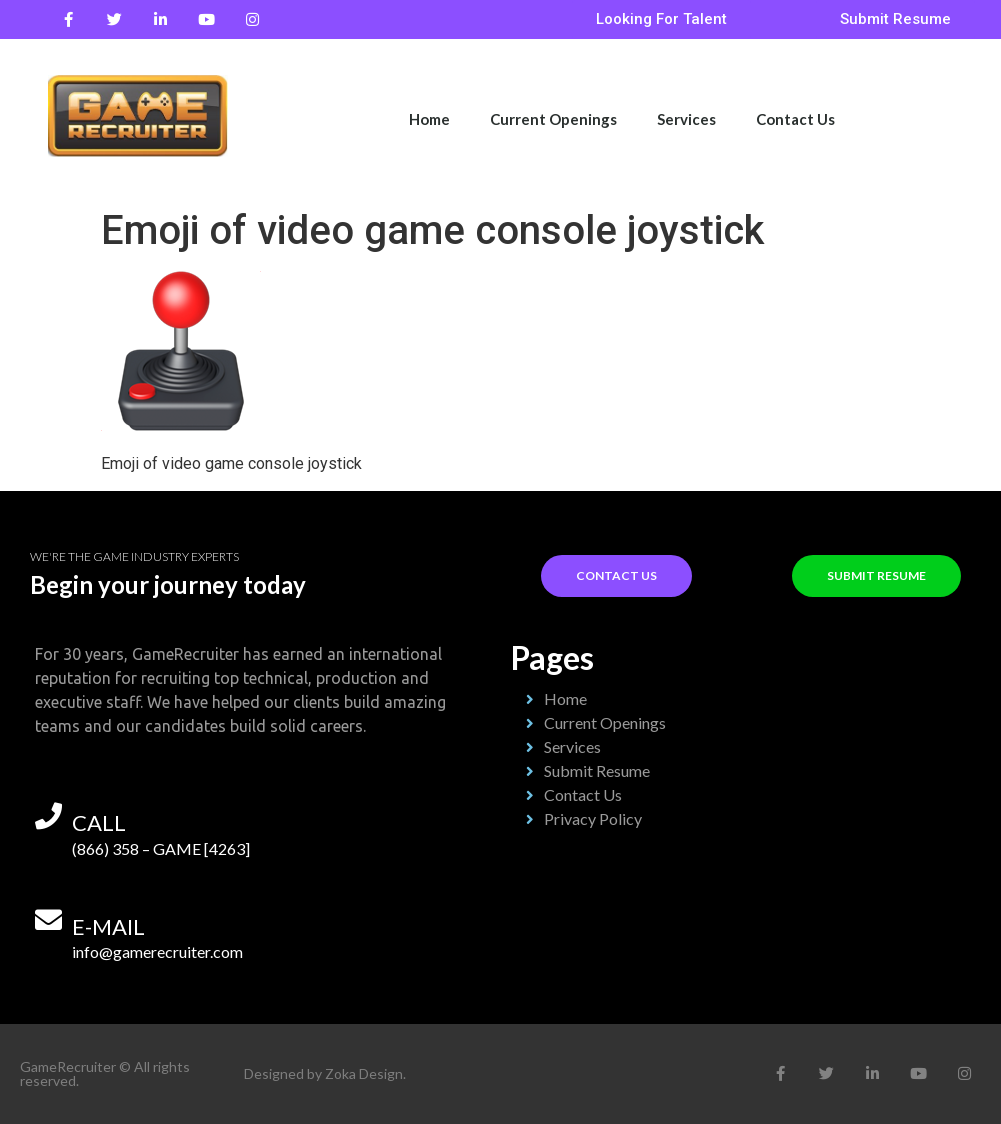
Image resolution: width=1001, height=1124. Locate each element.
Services (686, 119)
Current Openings (553, 119)
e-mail (108, 926)
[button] (661, 19)
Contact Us (795, 119)
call (99, 822)
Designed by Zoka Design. (325, 1073)
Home (429, 119)
